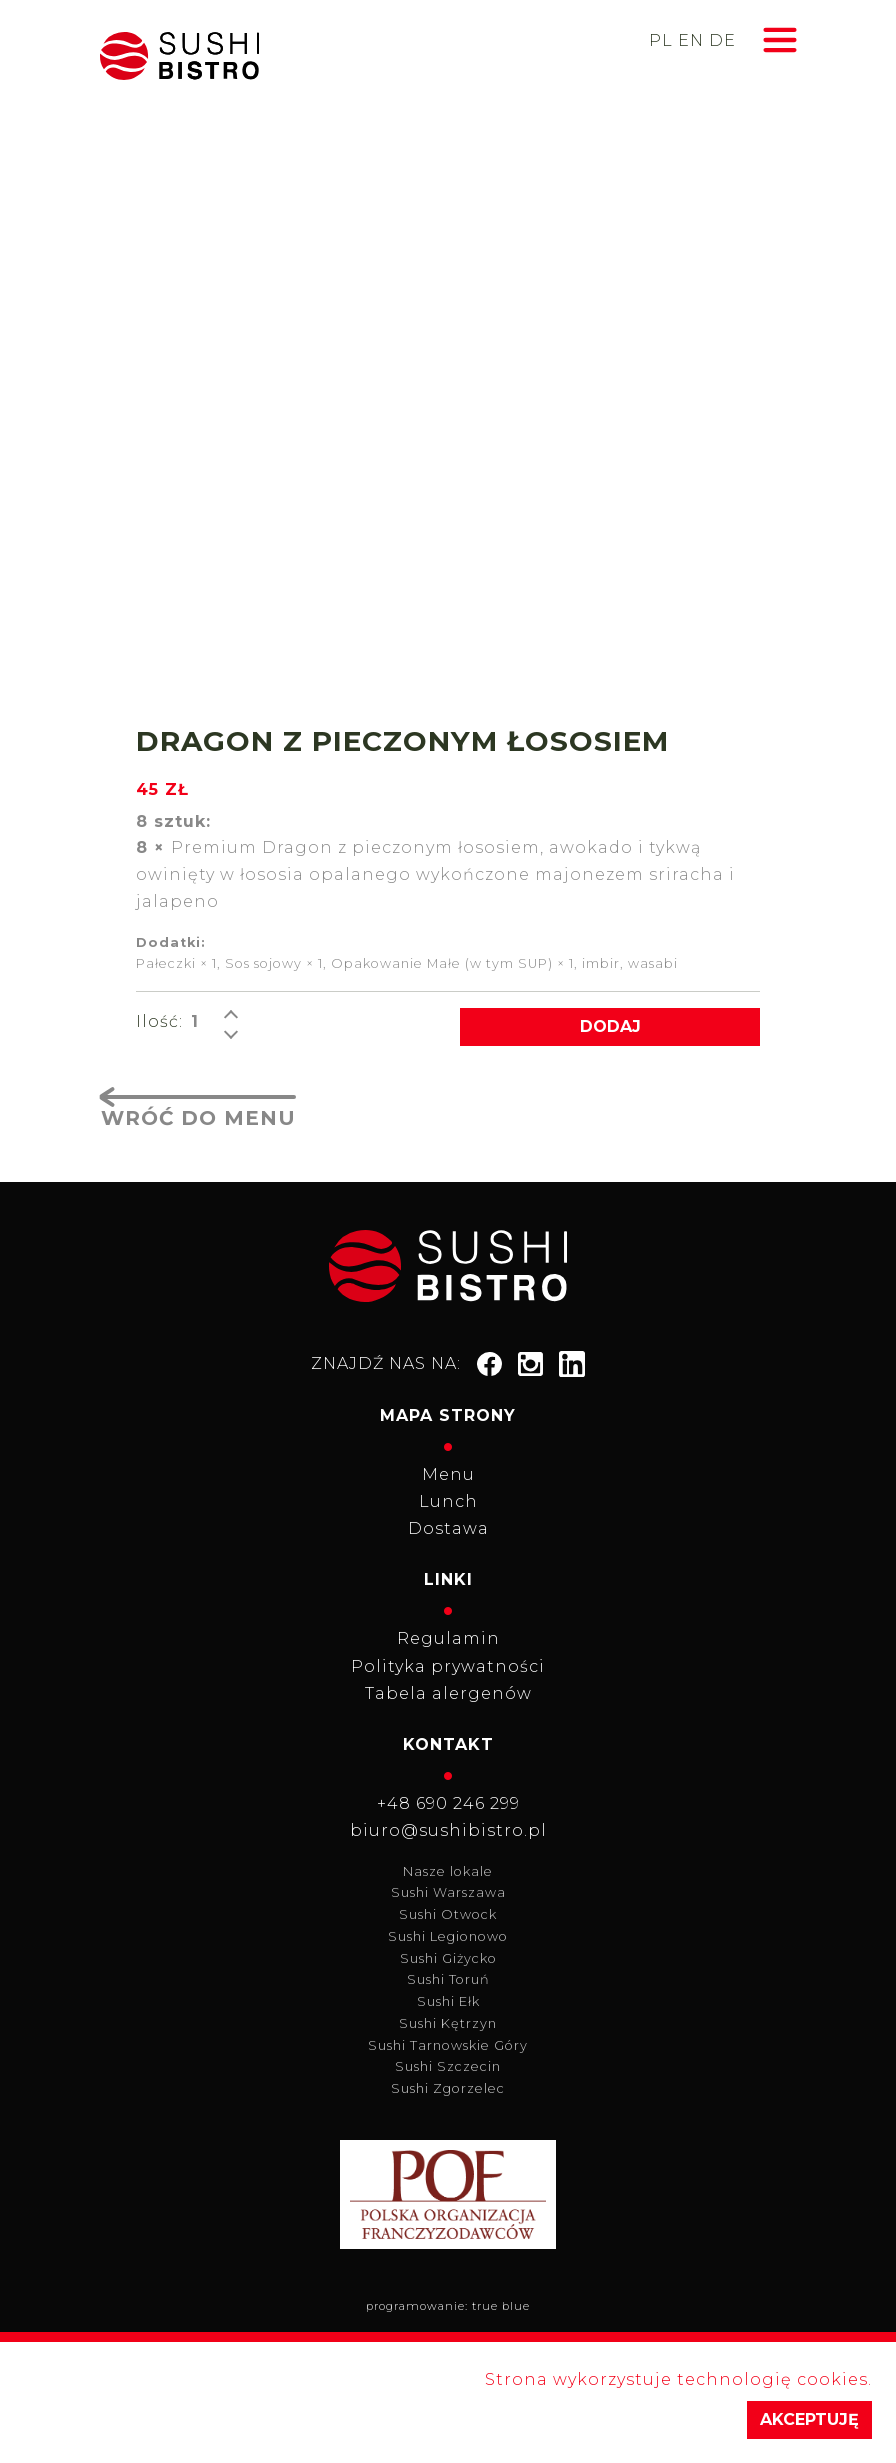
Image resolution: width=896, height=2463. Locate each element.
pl (661, 40)
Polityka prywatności (448, 1666)
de (722, 40)
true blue (501, 2306)
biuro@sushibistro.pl (448, 1830)
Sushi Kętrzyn (448, 2023)
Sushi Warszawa (448, 1892)
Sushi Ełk (448, 2001)
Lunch (448, 1501)
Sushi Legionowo (448, 1936)
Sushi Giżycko (448, 1958)
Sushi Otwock (448, 1914)
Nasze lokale (448, 1871)
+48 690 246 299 (448, 1803)
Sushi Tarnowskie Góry (448, 2045)
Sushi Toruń (448, 1979)
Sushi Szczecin (448, 2066)
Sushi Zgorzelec (448, 2088)
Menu (448, 1474)
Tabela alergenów (448, 1693)
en (691, 40)
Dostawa (448, 1528)
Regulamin (448, 1638)
